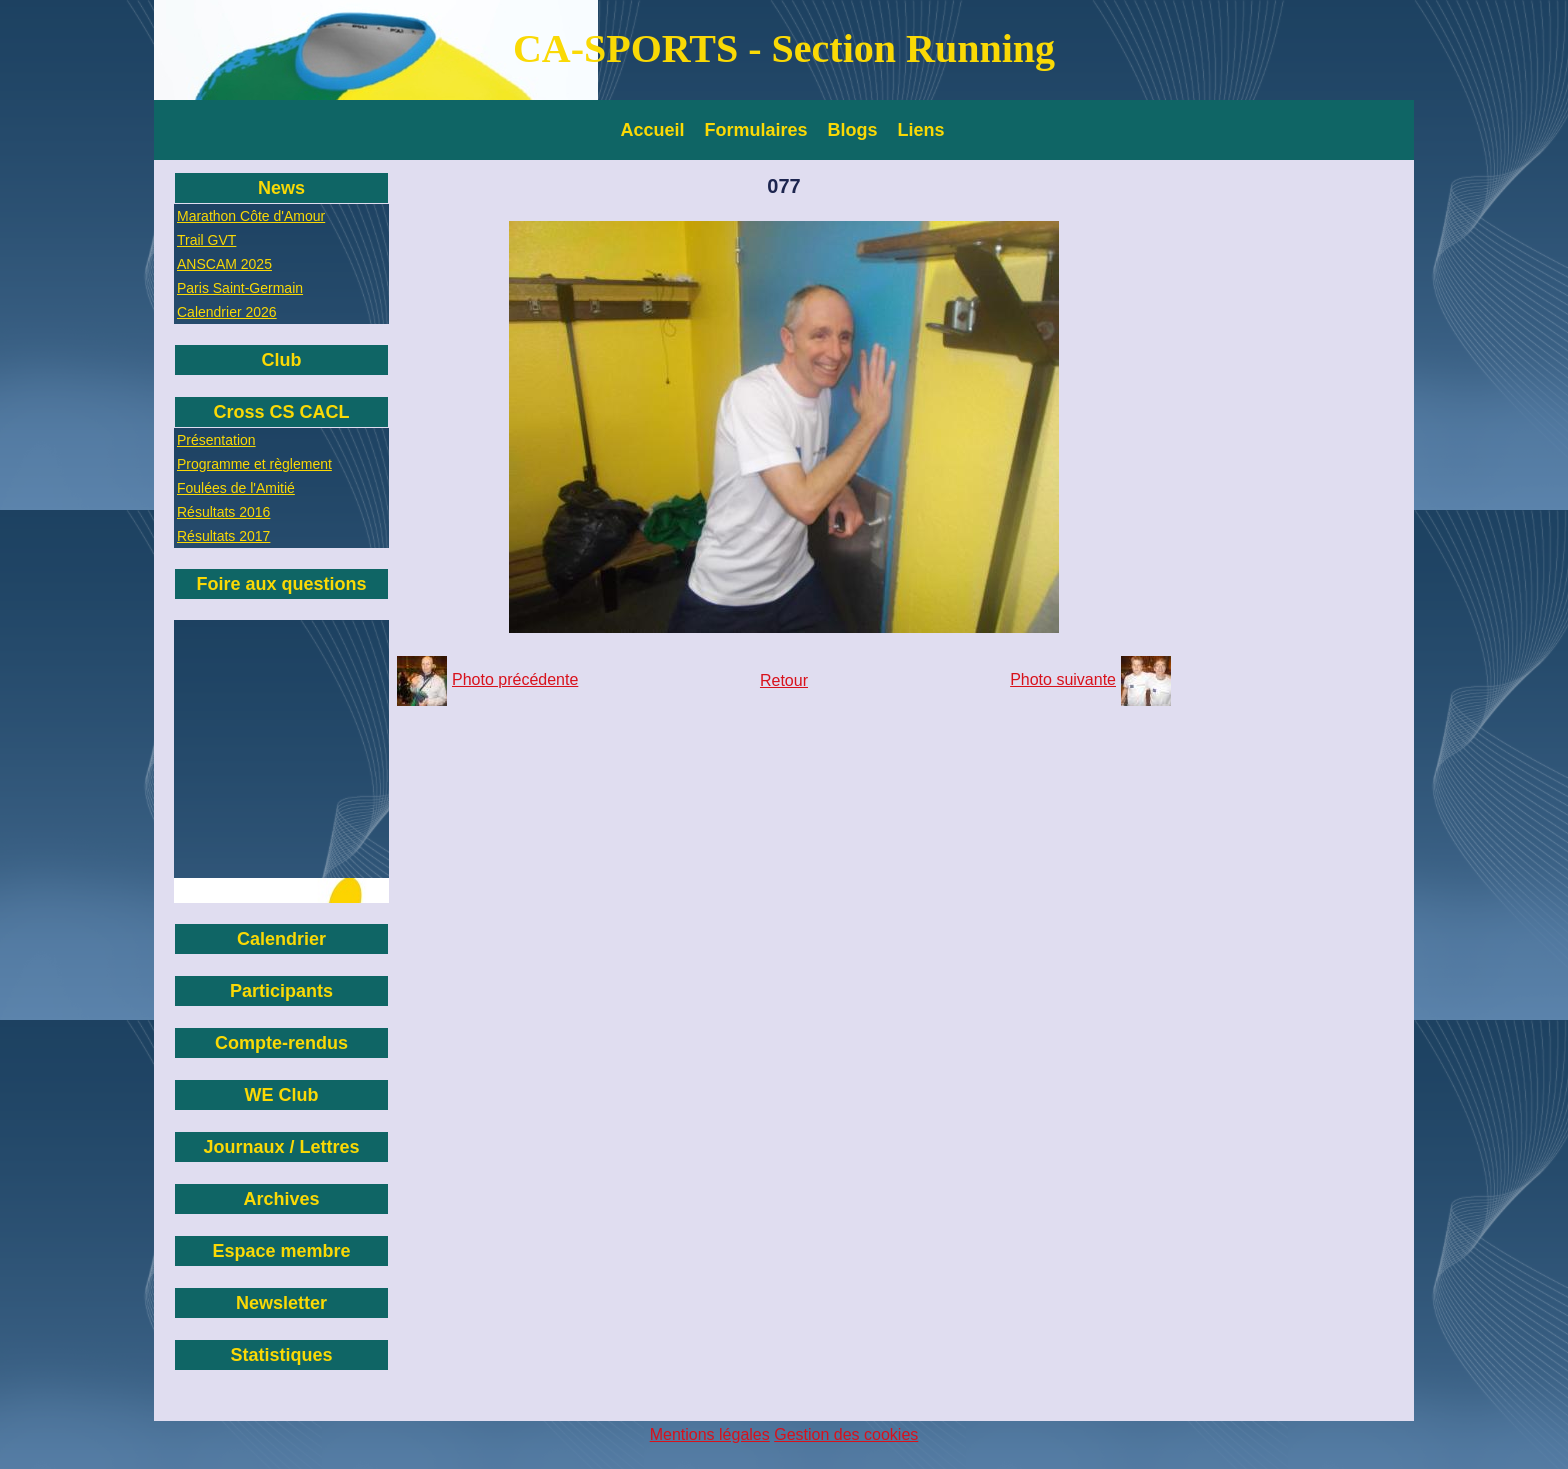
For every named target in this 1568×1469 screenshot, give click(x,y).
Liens (921, 130)
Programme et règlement (254, 464)
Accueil (653, 130)
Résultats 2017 (223, 536)
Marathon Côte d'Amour (251, 216)
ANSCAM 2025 (224, 264)
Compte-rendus (281, 1043)
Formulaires (756, 130)
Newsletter (281, 1303)
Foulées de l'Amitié (236, 488)
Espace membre (281, 1251)
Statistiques (281, 1355)
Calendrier (281, 939)
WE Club (282, 1095)
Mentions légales (710, 1434)
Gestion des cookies (846, 1434)
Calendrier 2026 (227, 312)
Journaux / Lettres (281, 1147)
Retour (784, 680)
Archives (281, 1199)
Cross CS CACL (281, 412)
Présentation (216, 440)
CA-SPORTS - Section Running (784, 48)
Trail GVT (206, 240)
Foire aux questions (281, 584)
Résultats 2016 (223, 512)
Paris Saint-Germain (240, 288)
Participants (281, 991)
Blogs (853, 130)
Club (282, 360)
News (281, 188)
